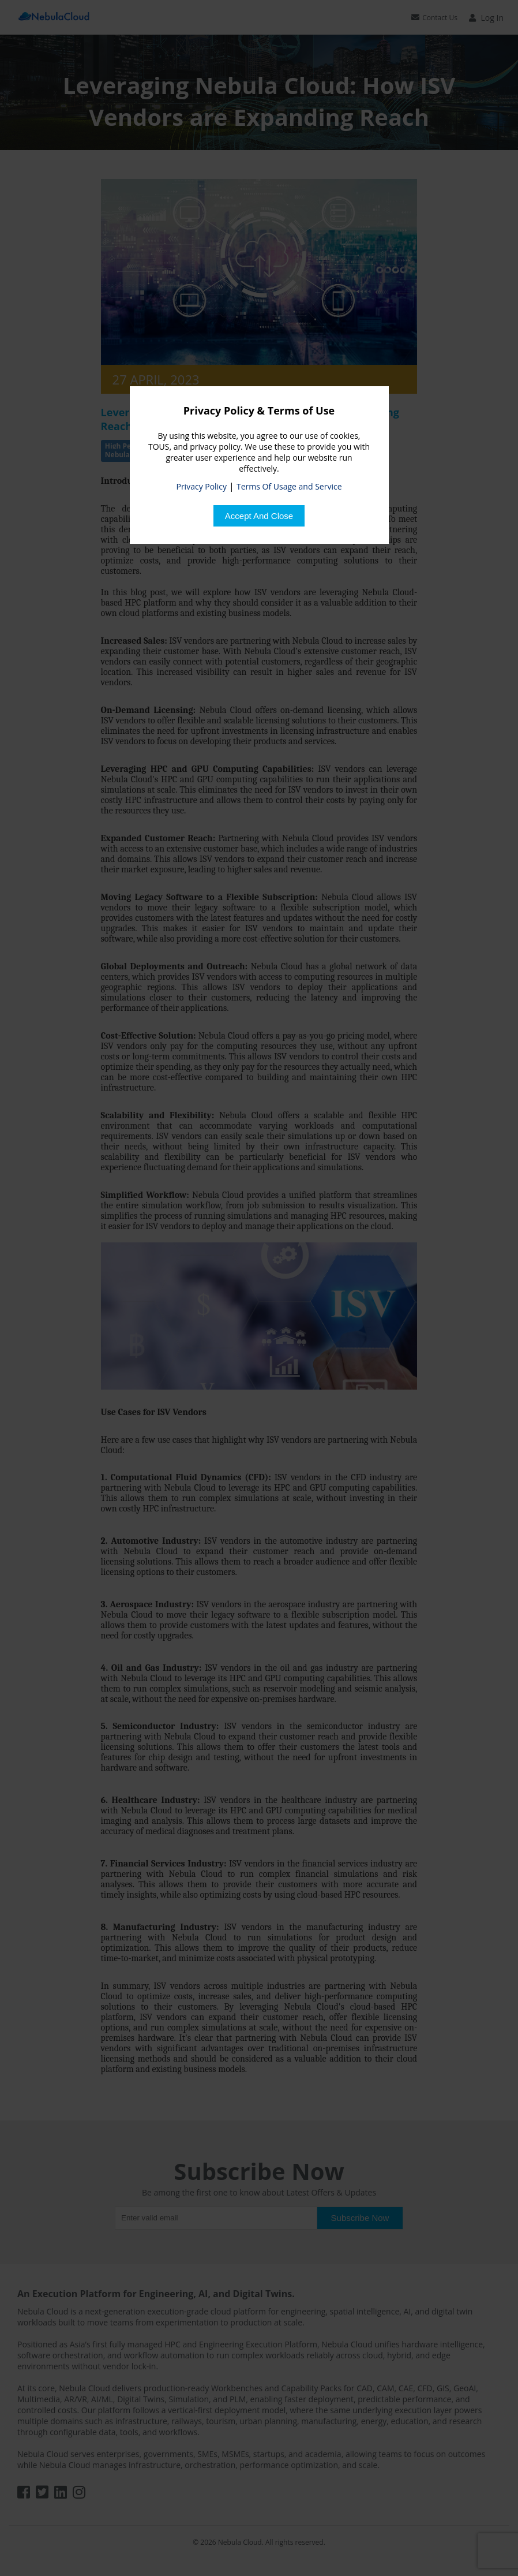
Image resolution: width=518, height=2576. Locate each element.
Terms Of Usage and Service (289, 486)
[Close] (259, 516)
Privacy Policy (201, 486)
